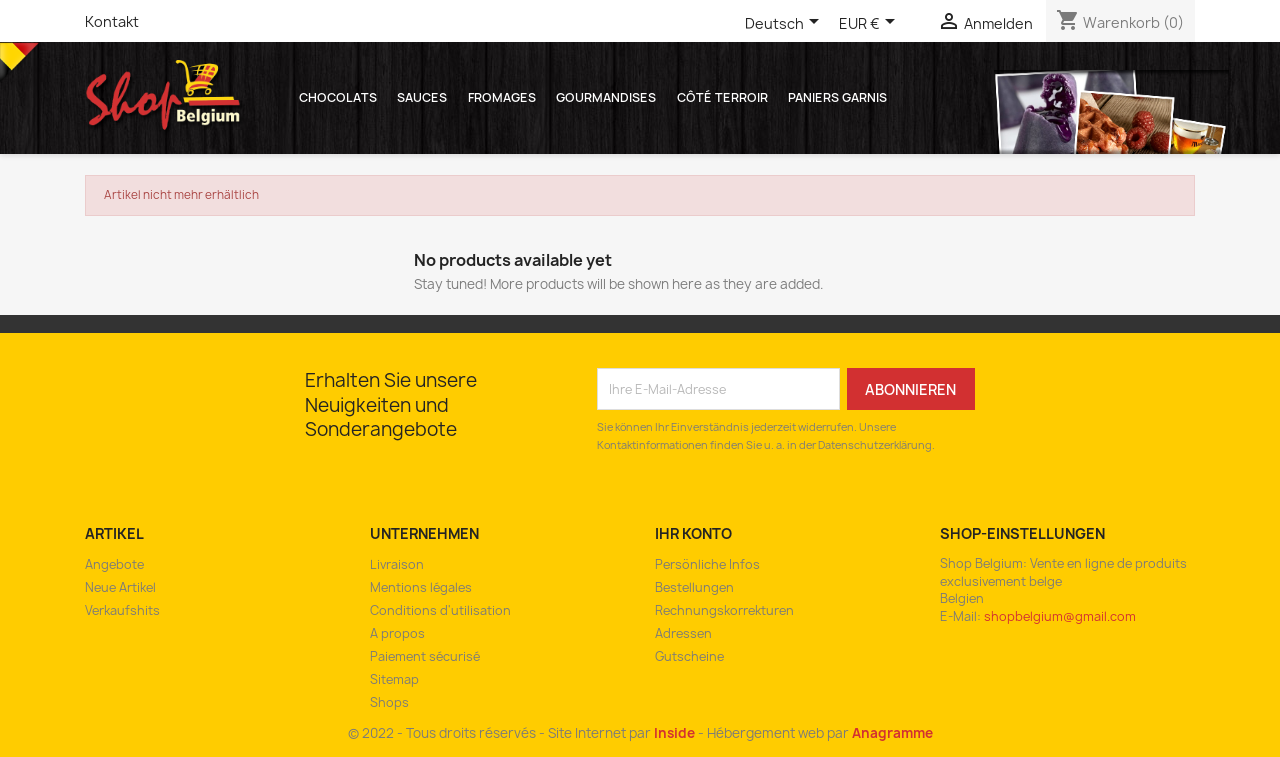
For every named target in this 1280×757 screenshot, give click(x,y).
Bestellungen (694, 587)
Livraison (397, 564)
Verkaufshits (122, 610)
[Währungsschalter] (870, 25)
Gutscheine (689, 656)
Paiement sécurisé (425, 656)
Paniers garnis (837, 97)
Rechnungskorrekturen (724, 610)
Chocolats (338, 97)
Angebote (114, 564)
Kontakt (112, 21)
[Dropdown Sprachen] (785, 25)
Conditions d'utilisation (440, 610)
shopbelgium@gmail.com (1060, 616)
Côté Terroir (722, 97)
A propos (397, 633)
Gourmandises (606, 97)
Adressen (683, 633)
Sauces (422, 97)
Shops (389, 702)
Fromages (502, 97)
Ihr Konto (693, 533)
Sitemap (394, 679)
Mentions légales (421, 587)
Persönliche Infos (707, 564)
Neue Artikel (120, 587)
